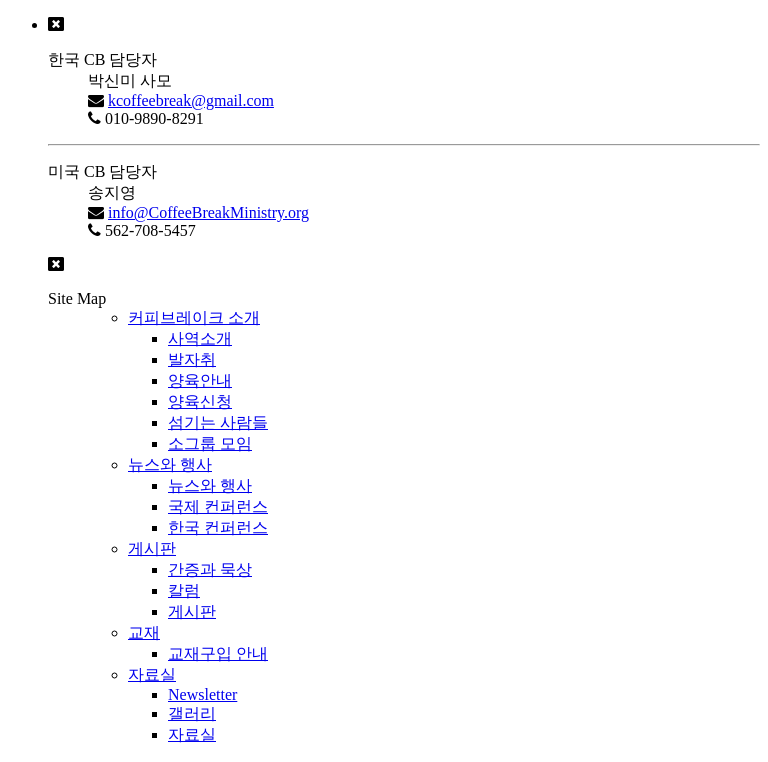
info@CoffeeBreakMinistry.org (208, 212)
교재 (144, 632)
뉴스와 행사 (170, 464)
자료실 (152, 674)
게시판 (152, 548)
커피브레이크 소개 (194, 317)
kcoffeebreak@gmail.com (191, 100)
